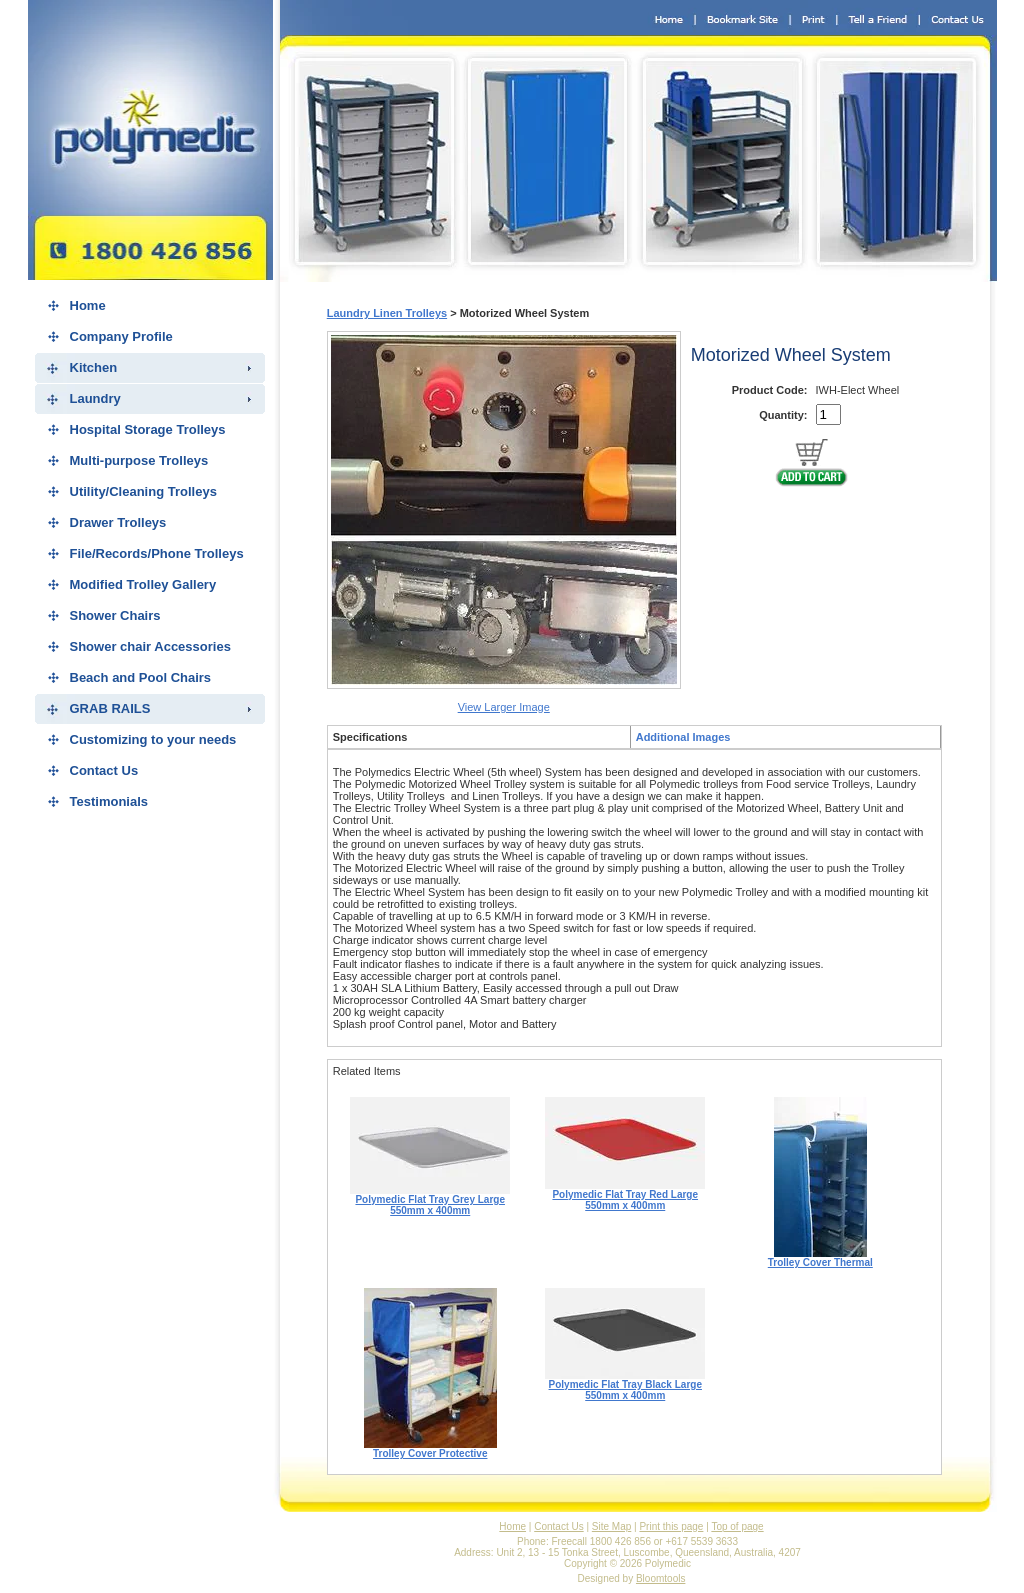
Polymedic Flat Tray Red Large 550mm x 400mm (625, 1195)
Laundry (95, 398)
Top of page (737, 1526)
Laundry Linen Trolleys (387, 313)
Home (88, 305)
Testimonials (109, 801)
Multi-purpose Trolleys (139, 460)
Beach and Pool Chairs (141, 677)
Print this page (671, 1526)
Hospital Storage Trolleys (148, 429)
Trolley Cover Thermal (820, 1258)
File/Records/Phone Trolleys (157, 553)
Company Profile (121, 336)
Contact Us (104, 770)
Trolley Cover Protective (430, 1449)
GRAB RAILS (110, 708)
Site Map (611, 1526)
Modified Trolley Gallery (143, 584)
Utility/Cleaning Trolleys (143, 491)
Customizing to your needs (153, 739)
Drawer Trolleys (118, 522)
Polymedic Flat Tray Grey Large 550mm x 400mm (430, 1200)
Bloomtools (660, 1578)
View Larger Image (504, 707)
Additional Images (683, 737)
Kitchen (94, 367)
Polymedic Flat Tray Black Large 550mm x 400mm (625, 1385)
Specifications (370, 737)
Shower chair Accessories (150, 646)
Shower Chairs (115, 615)
